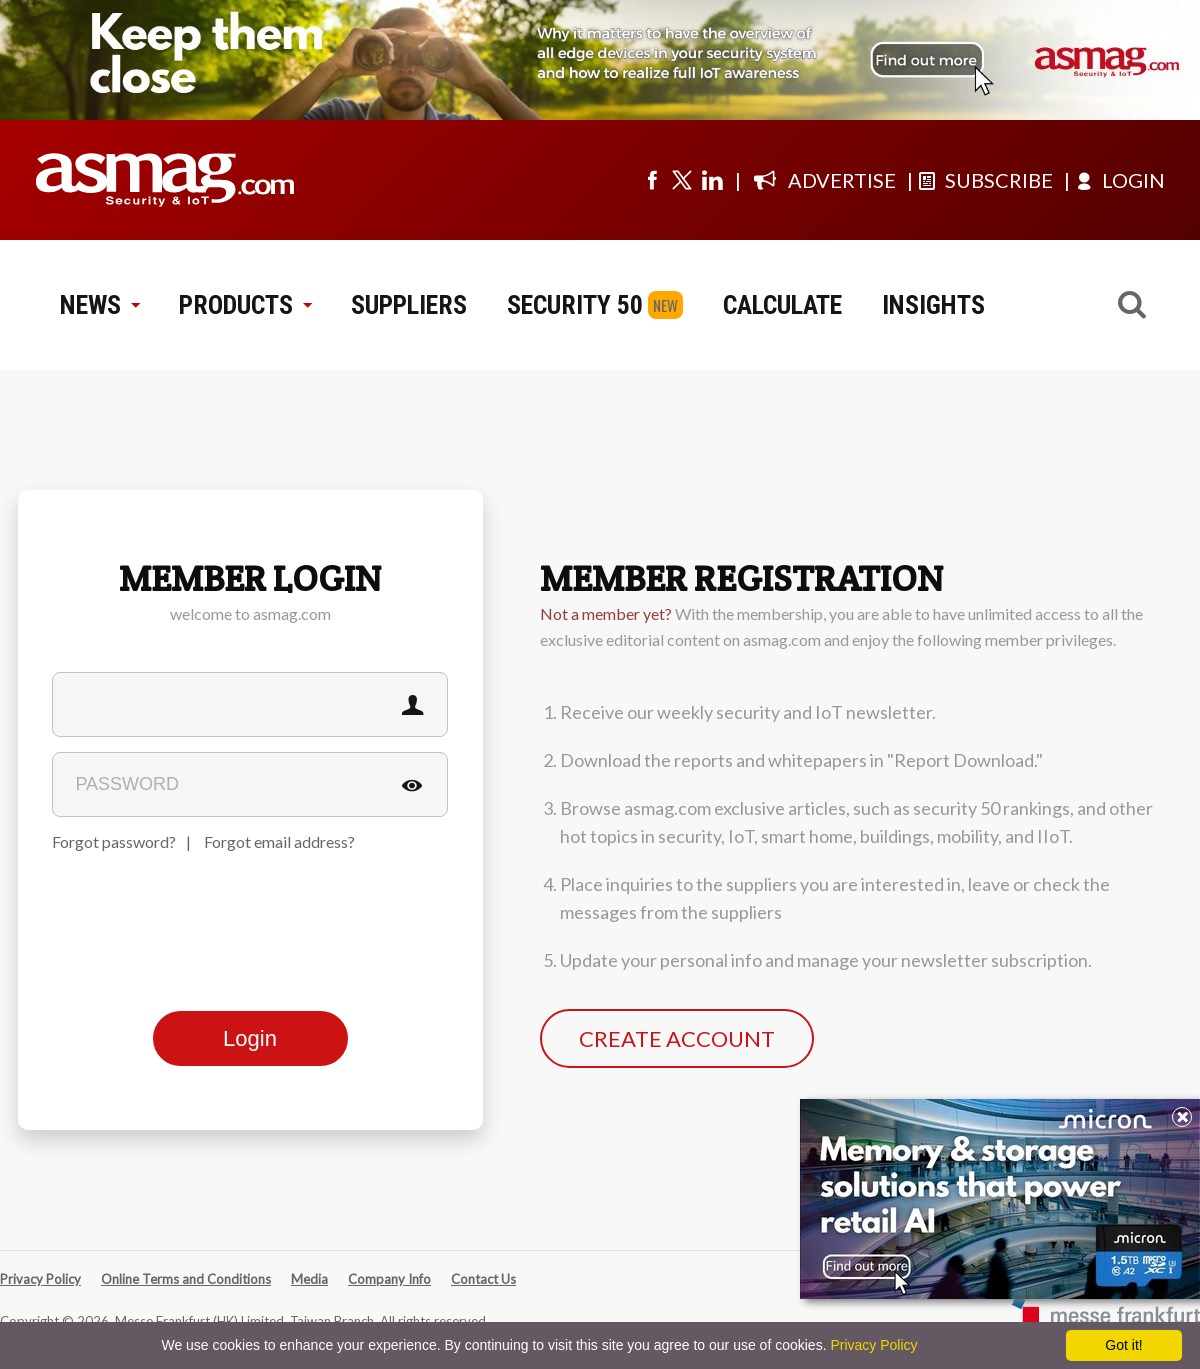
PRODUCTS (245, 305)
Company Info (389, 1279)
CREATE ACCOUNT (677, 1038)
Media (309, 1279)
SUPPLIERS (409, 305)
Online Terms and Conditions (186, 1279)
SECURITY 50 (575, 305)
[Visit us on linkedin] (712, 180)
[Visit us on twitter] (682, 180)
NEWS (99, 305)
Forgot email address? (279, 841)
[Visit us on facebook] (652, 180)
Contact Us (483, 1279)
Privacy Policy (40, 1279)
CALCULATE (782, 305)
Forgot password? (114, 841)
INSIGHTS (933, 305)
